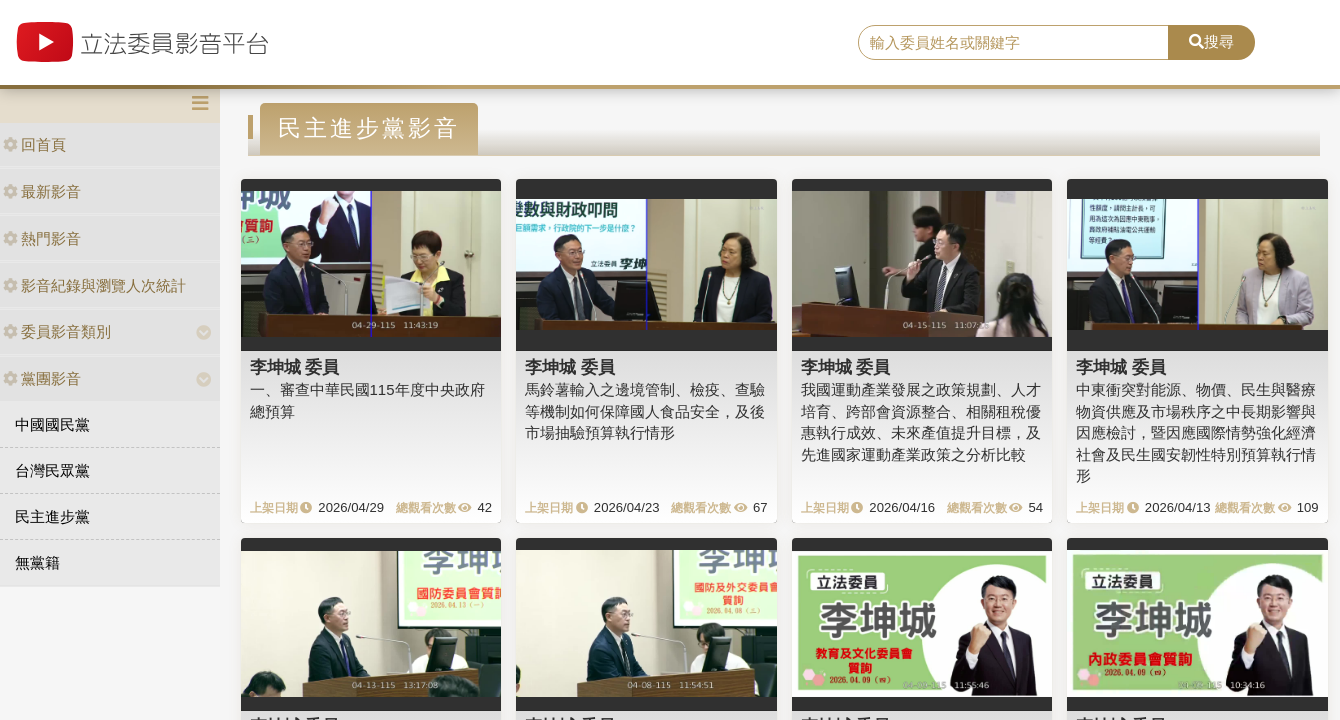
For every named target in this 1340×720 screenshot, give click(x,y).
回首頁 (34, 144)
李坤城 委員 (295, 367)
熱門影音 (42, 238)
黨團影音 (42, 378)
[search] (1013, 43)
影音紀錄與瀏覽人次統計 (94, 285)
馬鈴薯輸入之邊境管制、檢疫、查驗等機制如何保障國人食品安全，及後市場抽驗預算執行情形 (645, 411)
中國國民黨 (52, 424)
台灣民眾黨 (52, 470)
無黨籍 (37, 562)
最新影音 (42, 191)
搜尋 (1211, 41)
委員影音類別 (57, 331)
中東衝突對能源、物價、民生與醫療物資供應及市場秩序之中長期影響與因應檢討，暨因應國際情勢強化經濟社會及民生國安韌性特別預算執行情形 (1196, 432)
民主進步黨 (52, 516)
